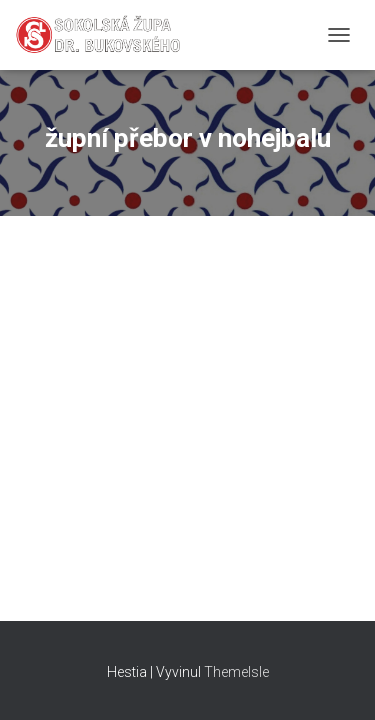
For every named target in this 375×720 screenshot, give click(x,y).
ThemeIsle (236, 672)
